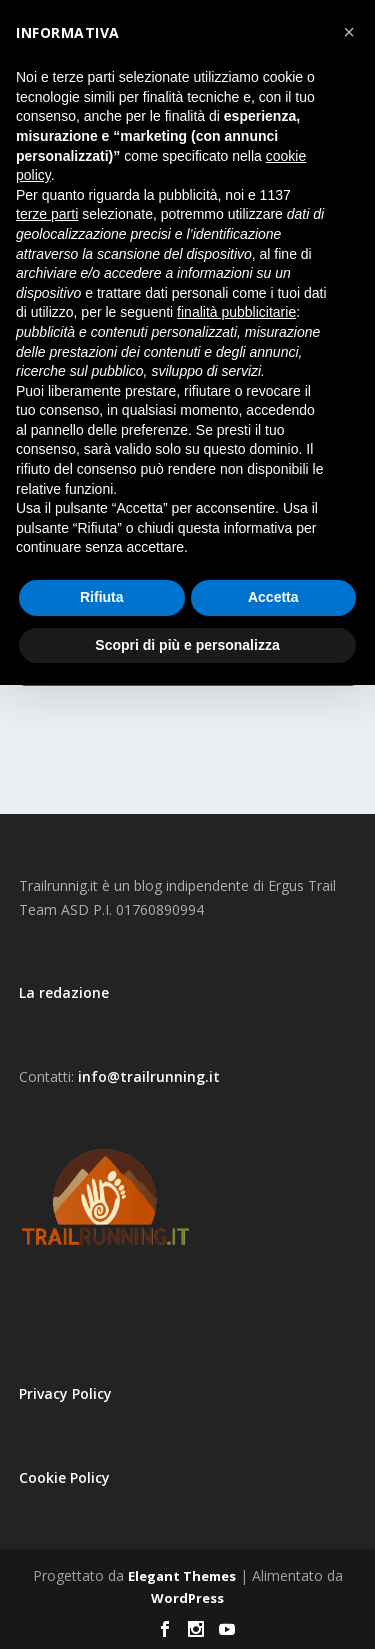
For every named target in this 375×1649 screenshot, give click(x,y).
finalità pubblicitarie (236, 312)
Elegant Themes (182, 1576)
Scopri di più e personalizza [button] (187, 645)
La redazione (64, 992)
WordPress (187, 1598)
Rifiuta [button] (102, 597)
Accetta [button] (273, 597)
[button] (349, 32)
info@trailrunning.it (149, 1076)
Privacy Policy (65, 1393)
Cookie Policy (64, 1477)
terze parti (47, 214)
